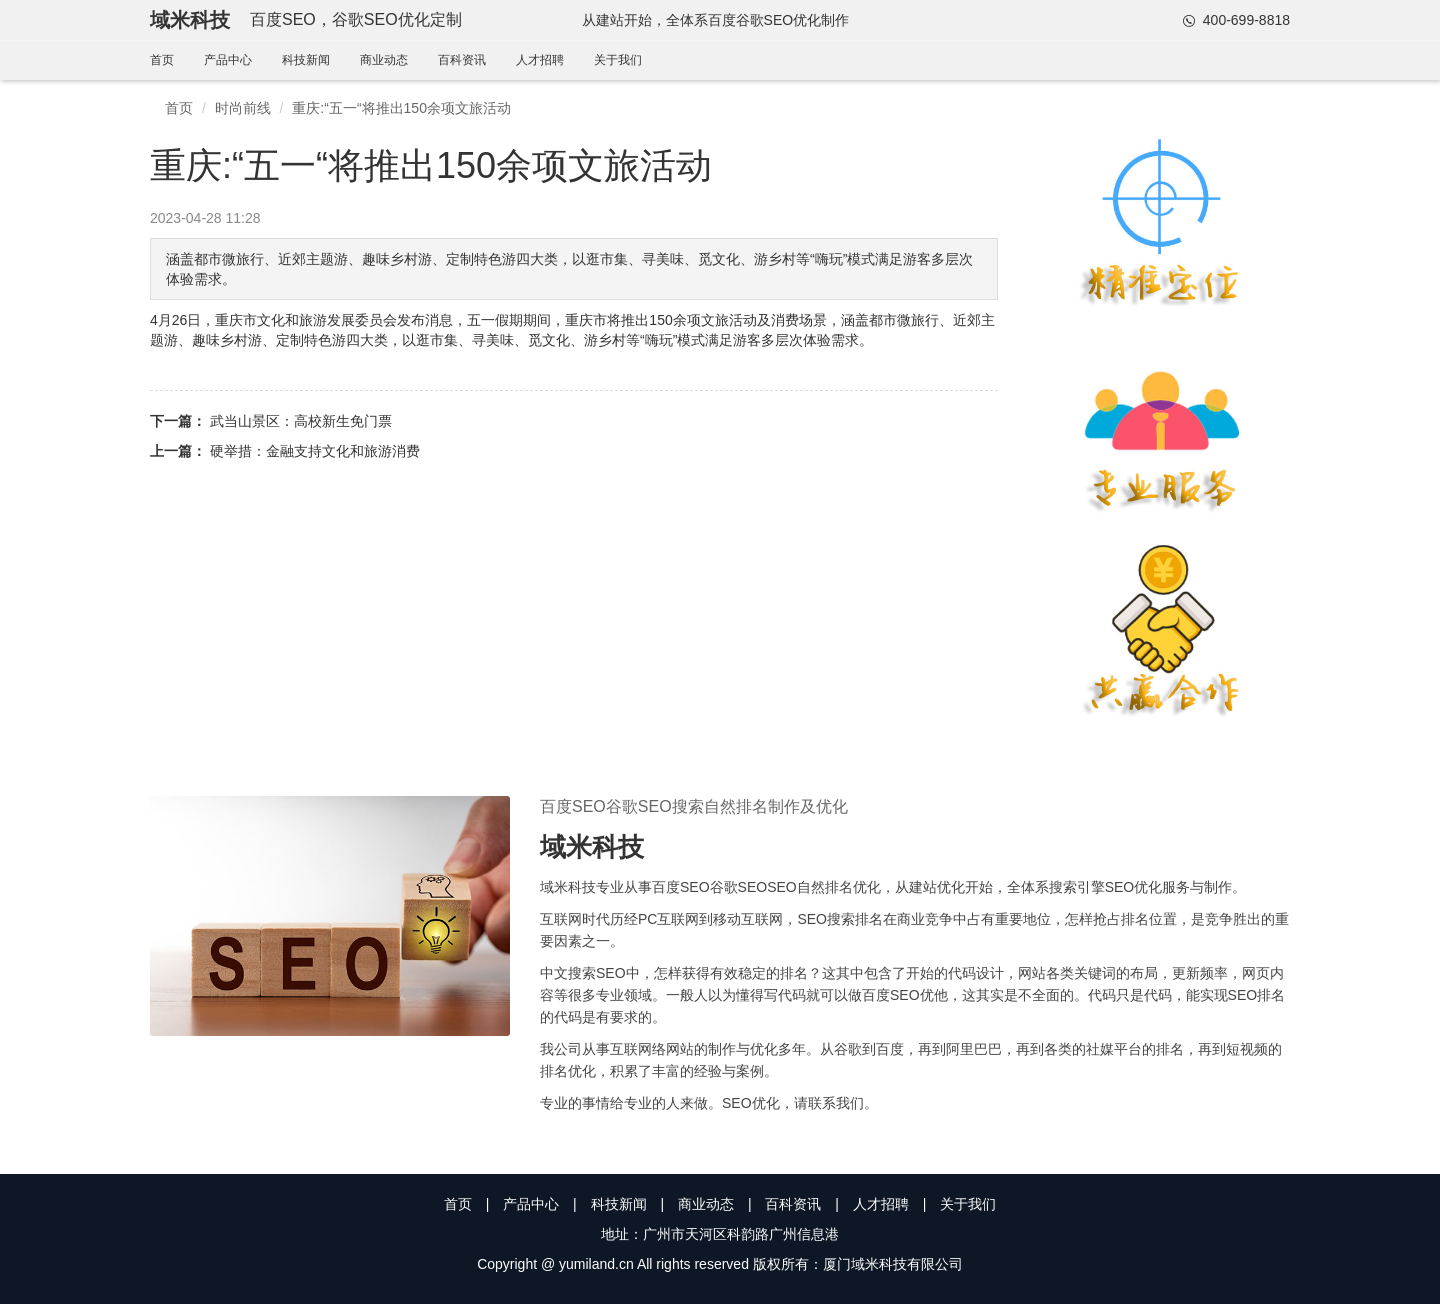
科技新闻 (306, 60)
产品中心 (228, 60)
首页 (162, 60)
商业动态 (384, 60)
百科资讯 (462, 60)
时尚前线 (243, 108)
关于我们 (618, 60)
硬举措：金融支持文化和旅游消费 (315, 451)
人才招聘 (540, 60)
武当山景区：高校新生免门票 (301, 421)
